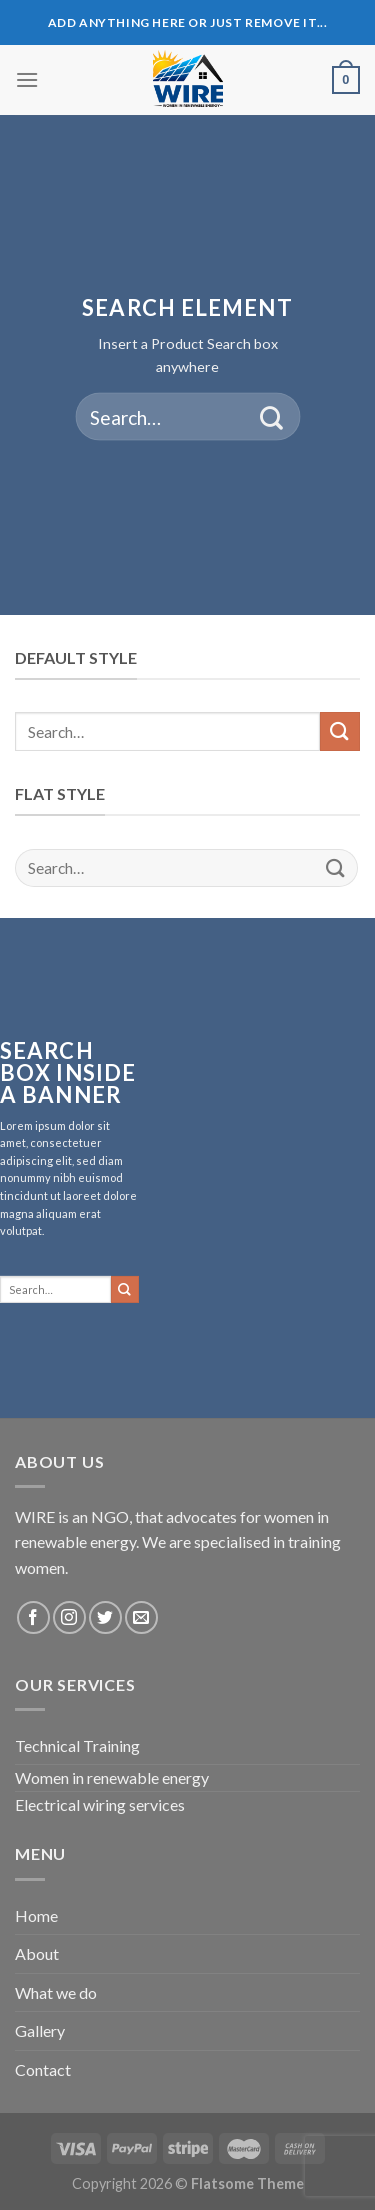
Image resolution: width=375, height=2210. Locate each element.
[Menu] (27, 79)
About (37, 1953)
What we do (56, 1992)
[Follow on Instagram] (69, 1617)
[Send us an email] (141, 1617)
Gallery (40, 2030)
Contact (43, 2069)
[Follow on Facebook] (33, 1617)
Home (36, 1915)
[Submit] (271, 417)
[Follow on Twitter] (105, 1617)
